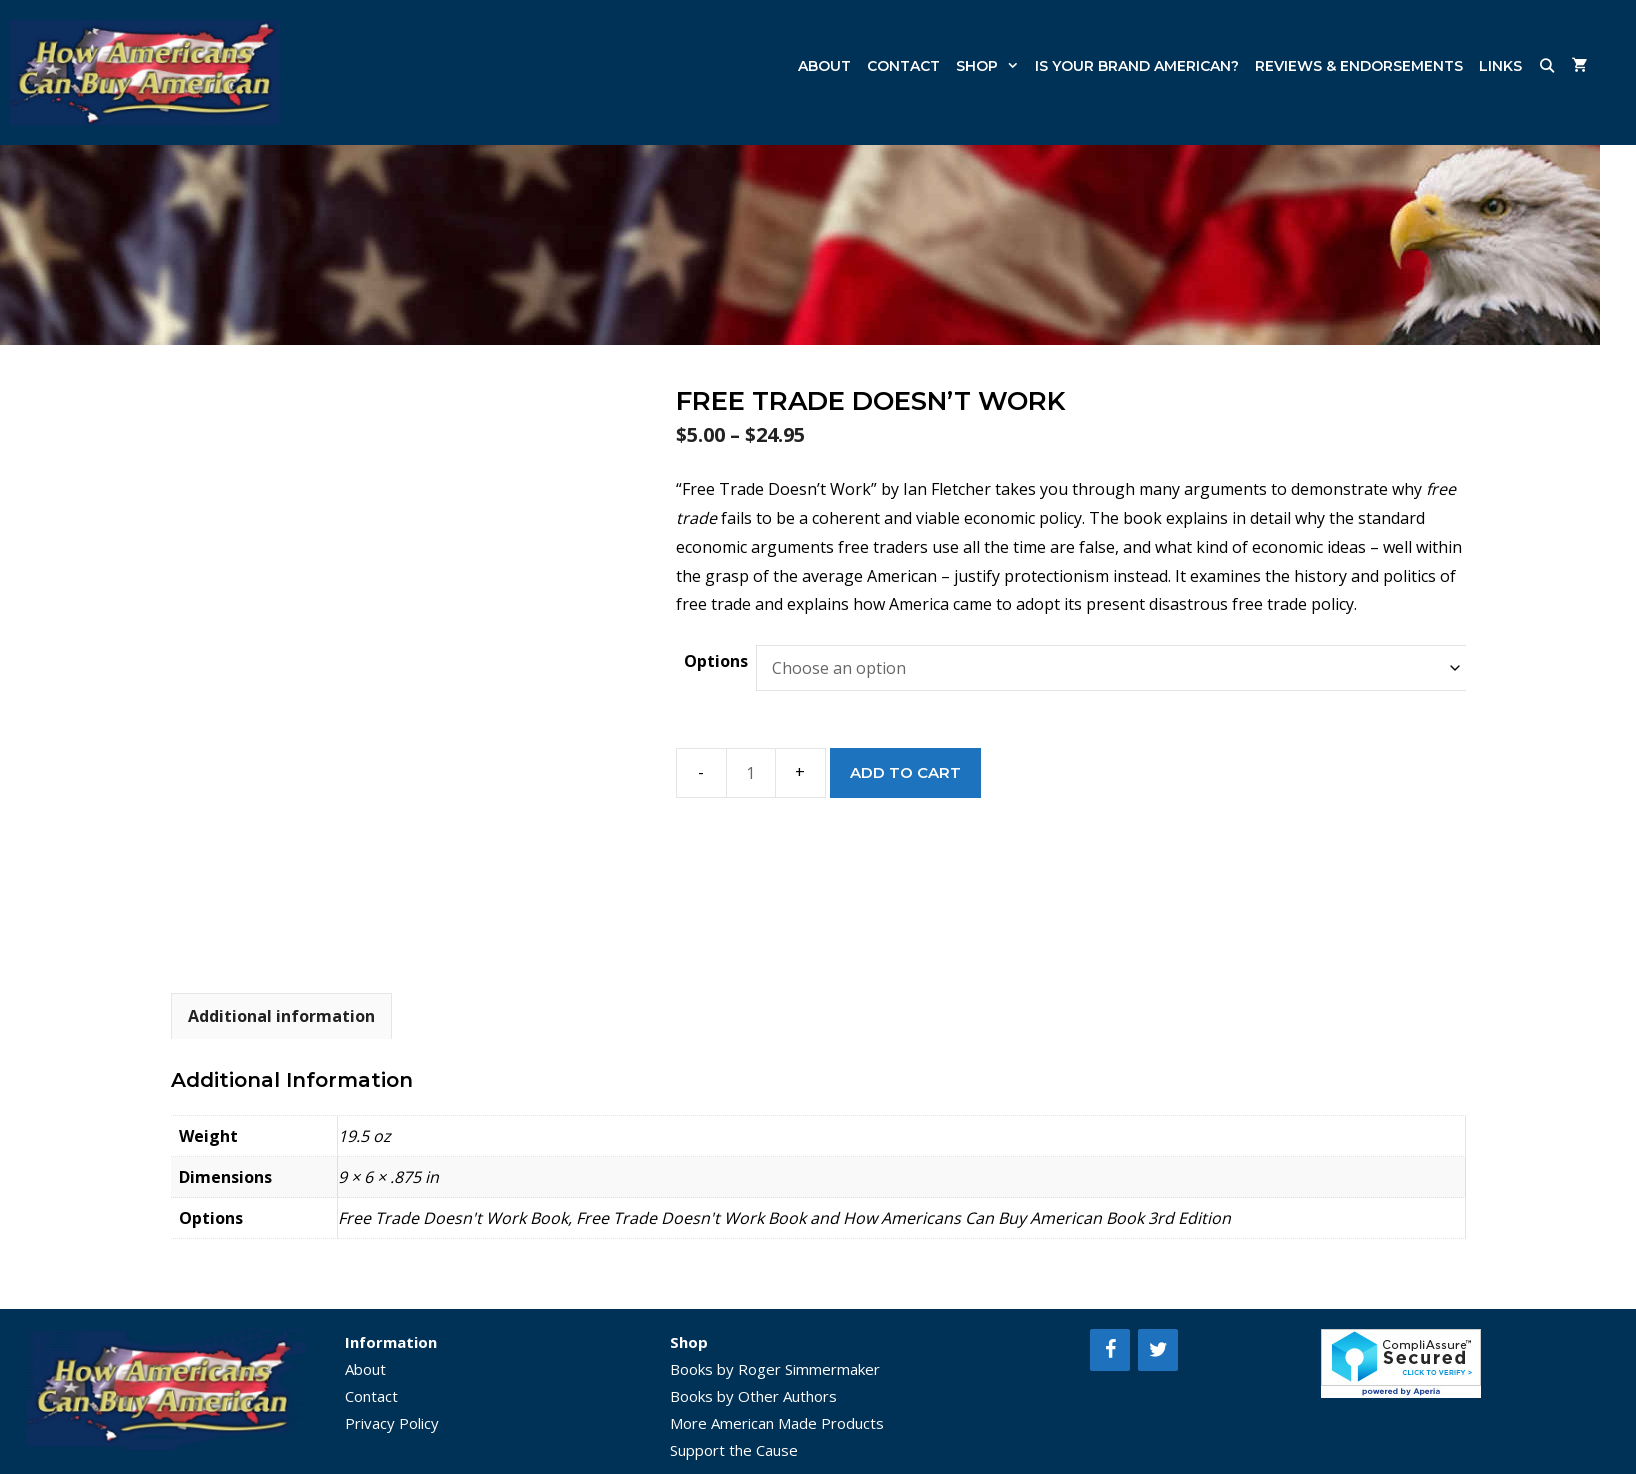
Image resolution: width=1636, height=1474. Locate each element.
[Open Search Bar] (1547, 66)
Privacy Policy (392, 1423)
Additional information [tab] (281, 1016)
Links (1500, 66)
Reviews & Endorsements (1359, 66)
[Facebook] (1110, 1350)
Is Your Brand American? (1137, 66)
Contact (903, 66)
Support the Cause (734, 1450)
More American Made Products (777, 1423)
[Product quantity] (751, 773)
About (824, 66)
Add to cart (905, 772)
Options (716, 661)
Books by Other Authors (753, 1396)
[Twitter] (1158, 1350)
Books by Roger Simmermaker (775, 1369)
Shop (991, 66)
